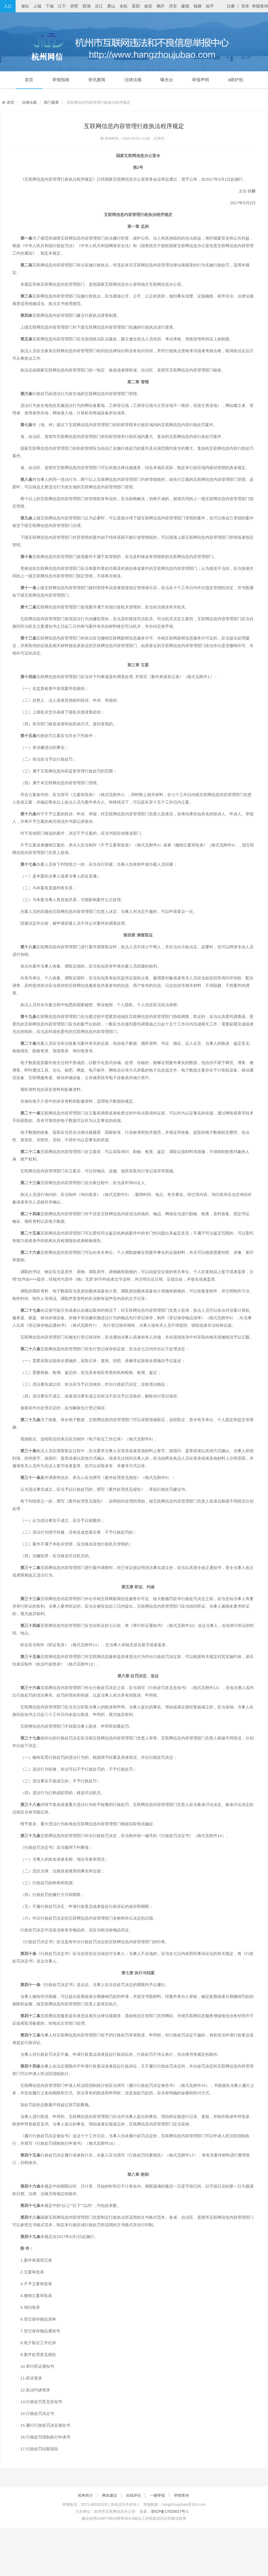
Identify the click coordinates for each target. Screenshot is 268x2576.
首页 (29, 79)
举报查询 (260, 6)
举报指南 (60, 79)
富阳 (136, 6)
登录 (245, 6)
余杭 (124, 6)
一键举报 (157, 2495)
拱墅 (74, 6)
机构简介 (85, 2495)
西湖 (87, 6)
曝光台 (166, 79)
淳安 (173, 6)
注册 (231, 6)
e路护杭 (235, 79)
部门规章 (51, 102)
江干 (62, 6)
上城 (37, 6)
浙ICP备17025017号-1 (169, 2511)
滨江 (99, 6)
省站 (25, 6)
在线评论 (133, 2495)
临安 (148, 6)
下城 (50, 6)
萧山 (111, 6)
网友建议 (109, 2495)
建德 (185, 6)
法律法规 (133, 79)
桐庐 (161, 6)
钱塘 (197, 6)
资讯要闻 (96, 79)
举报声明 (200, 79)
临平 (210, 6)
